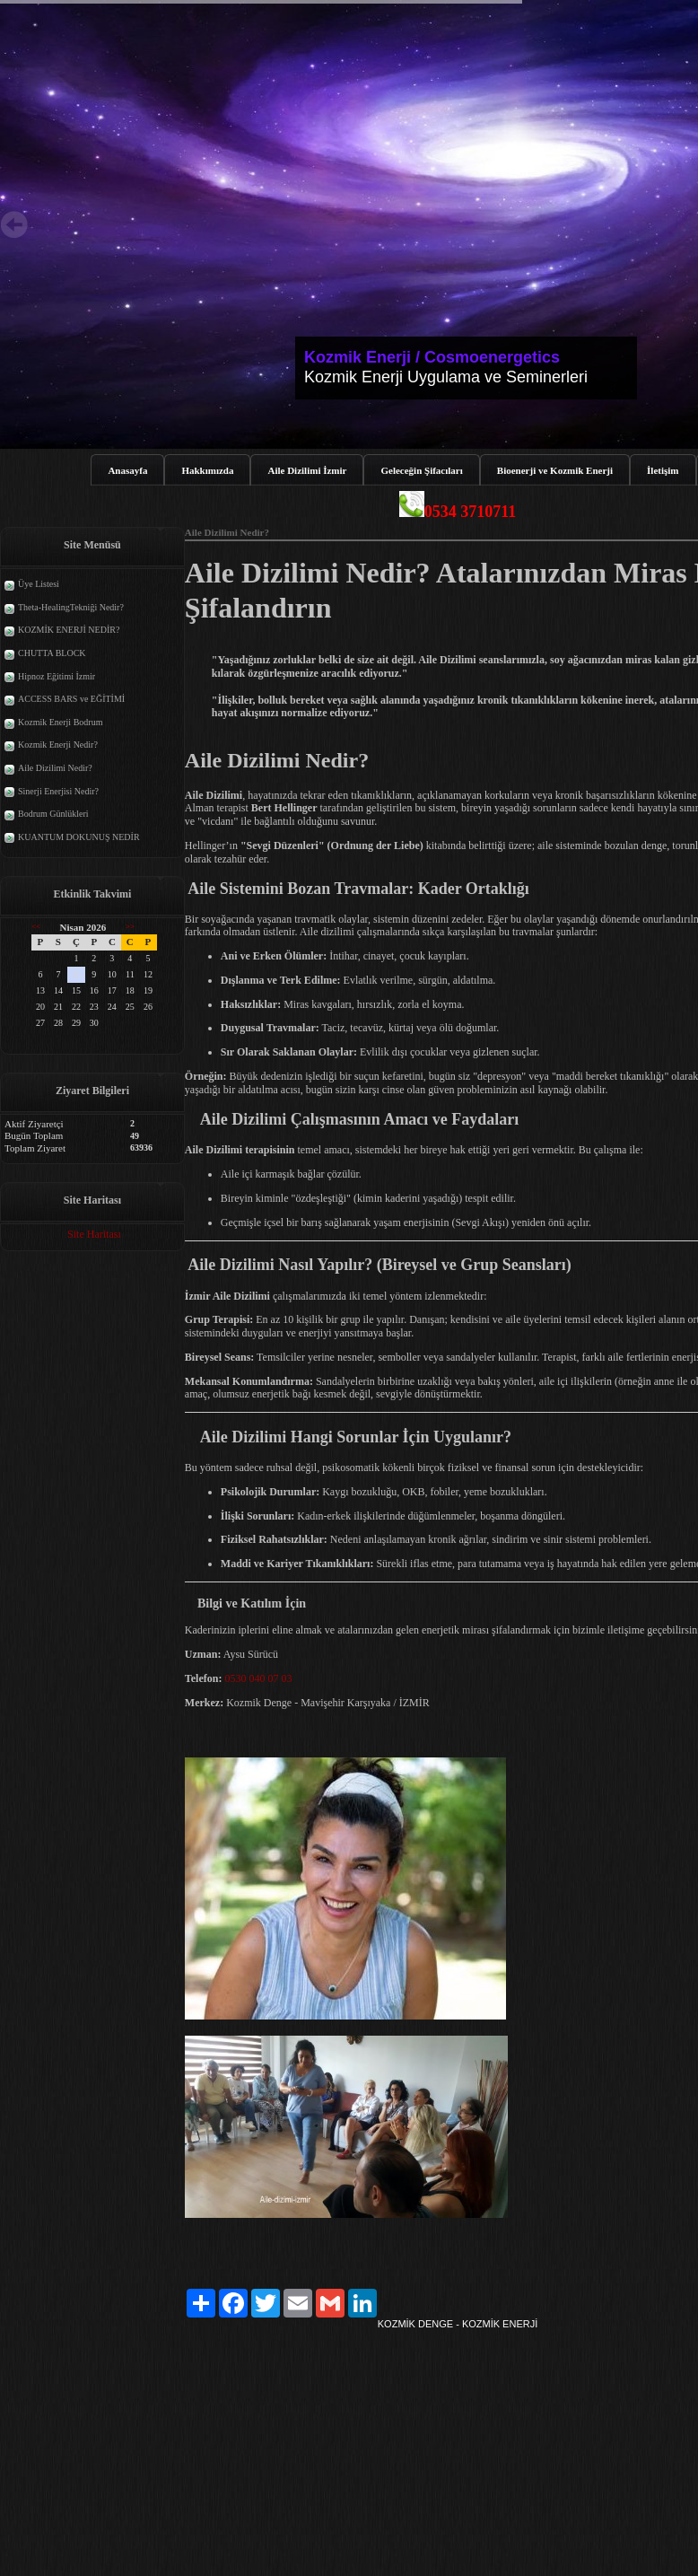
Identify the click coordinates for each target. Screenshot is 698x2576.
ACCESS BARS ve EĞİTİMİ (71, 699)
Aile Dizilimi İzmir (306, 470)
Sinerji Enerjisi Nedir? (58, 791)
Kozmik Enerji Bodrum (60, 722)
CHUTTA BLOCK (52, 653)
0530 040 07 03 (258, 1678)
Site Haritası (94, 1234)
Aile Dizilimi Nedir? (55, 768)
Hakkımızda (207, 470)
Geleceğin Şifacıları (421, 470)
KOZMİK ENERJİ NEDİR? (68, 630)
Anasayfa (127, 470)
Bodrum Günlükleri (53, 814)
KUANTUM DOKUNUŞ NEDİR (79, 837)
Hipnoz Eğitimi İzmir (56, 676)
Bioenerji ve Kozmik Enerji (555, 470)
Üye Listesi (38, 584)
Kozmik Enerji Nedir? (58, 744)
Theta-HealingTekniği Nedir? (71, 607)
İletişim (662, 470)
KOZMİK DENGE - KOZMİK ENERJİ (457, 2323)
